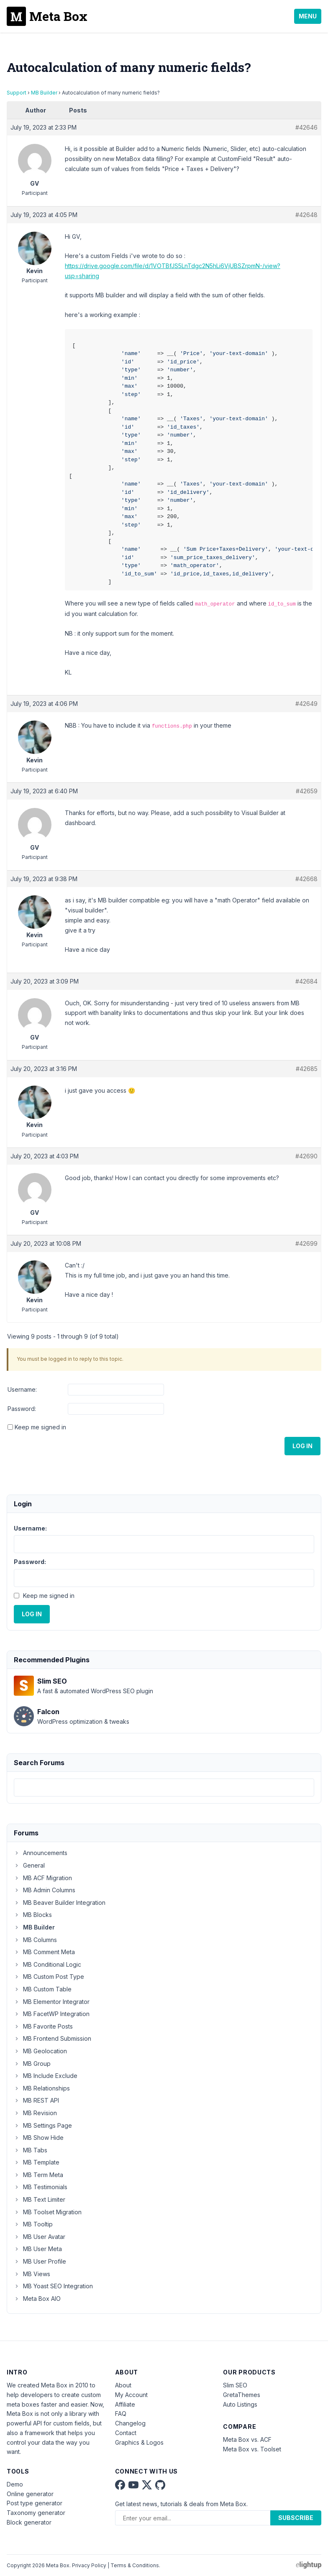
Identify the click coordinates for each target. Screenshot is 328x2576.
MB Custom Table (43, 1989)
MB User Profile (40, 2261)
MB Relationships (42, 2088)
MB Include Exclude (45, 2075)
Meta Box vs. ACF (247, 2439)
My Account (131, 2394)
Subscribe (295, 2517)
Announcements (40, 1852)
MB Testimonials (40, 2186)
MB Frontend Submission (52, 2038)
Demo (15, 2484)
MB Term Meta (38, 2174)
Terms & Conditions (134, 2565)
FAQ (120, 2413)
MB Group (32, 2063)
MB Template (36, 2162)
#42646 (306, 127)
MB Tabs (30, 2150)
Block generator (29, 2522)
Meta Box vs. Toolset (252, 2449)
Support (16, 92)
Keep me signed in (40, 1427)
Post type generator (34, 2503)
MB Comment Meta (44, 1951)
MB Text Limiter (39, 2199)
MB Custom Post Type (49, 1976)
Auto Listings (240, 2404)
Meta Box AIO (37, 2298)
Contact (125, 2432)
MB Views (32, 2273)
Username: (22, 1389)
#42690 (306, 1156)
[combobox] (164, 1788)
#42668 (306, 878)
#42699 (306, 1243)
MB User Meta (38, 2248)
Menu (308, 16)
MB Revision (35, 2112)
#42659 (307, 791)
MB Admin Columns (44, 1890)
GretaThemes (241, 2394)
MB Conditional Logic (47, 1964)
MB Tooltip (33, 2224)
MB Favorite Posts (43, 2026)
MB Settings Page (43, 2125)
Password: (22, 1408)
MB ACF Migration (43, 1877)
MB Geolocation (40, 2051)
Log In (302, 1445)
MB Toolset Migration (48, 2212)
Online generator (30, 2493)
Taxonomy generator (36, 2512)
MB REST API (36, 2100)
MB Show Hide (39, 2137)
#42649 (306, 703)
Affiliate (125, 2404)
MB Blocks (33, 1914)
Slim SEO (235, 2385)
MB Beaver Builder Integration (59, 1902)
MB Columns (35, 1939)
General (29, 1865)
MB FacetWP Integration (52, 2013)
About (123, 2385)
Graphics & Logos (139, 2442)
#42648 (306, 214)
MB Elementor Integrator (52, 2001)
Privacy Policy (89, 2565)
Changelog (130, 2423)
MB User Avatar (39, 2236)
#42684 (306, 981)
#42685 (307, 1068)
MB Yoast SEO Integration (53, 2286)
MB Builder (44, 92)
